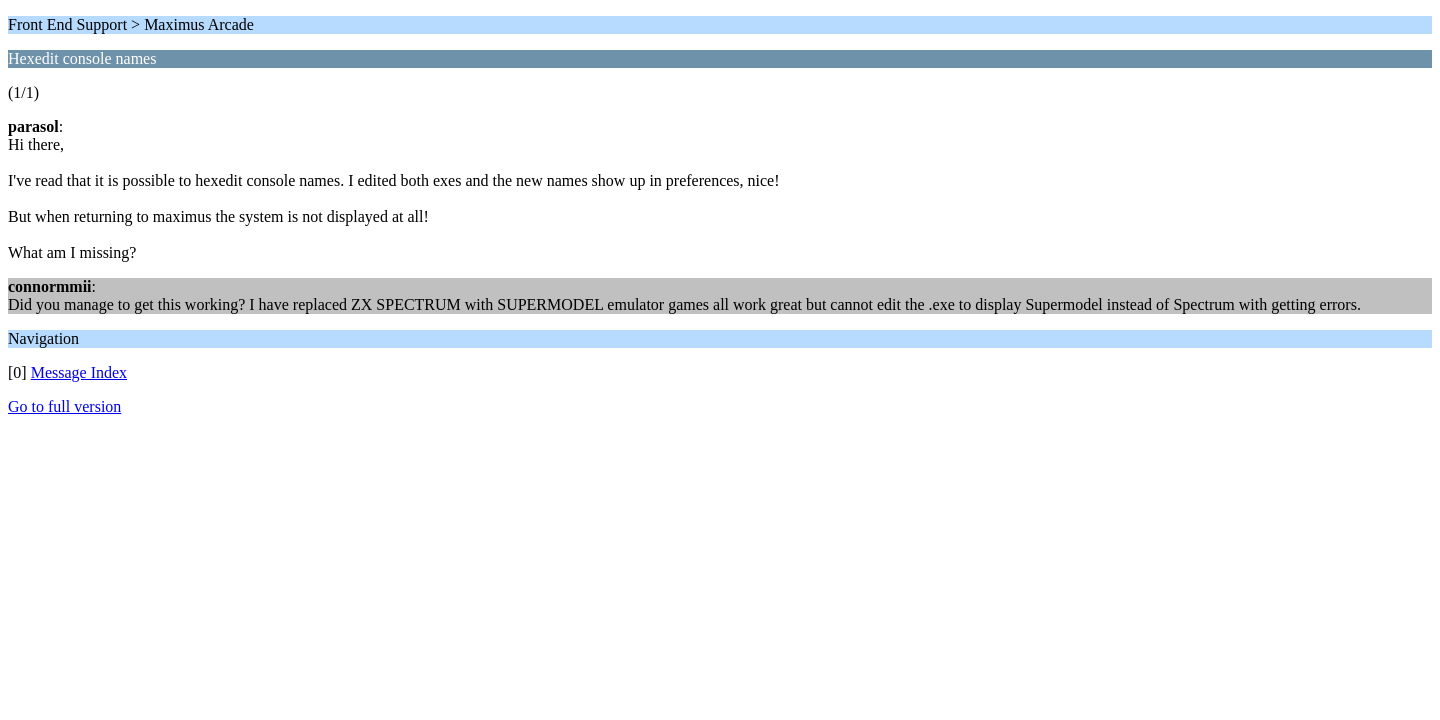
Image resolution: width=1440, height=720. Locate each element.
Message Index (79, 372)
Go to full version (64, 406)
